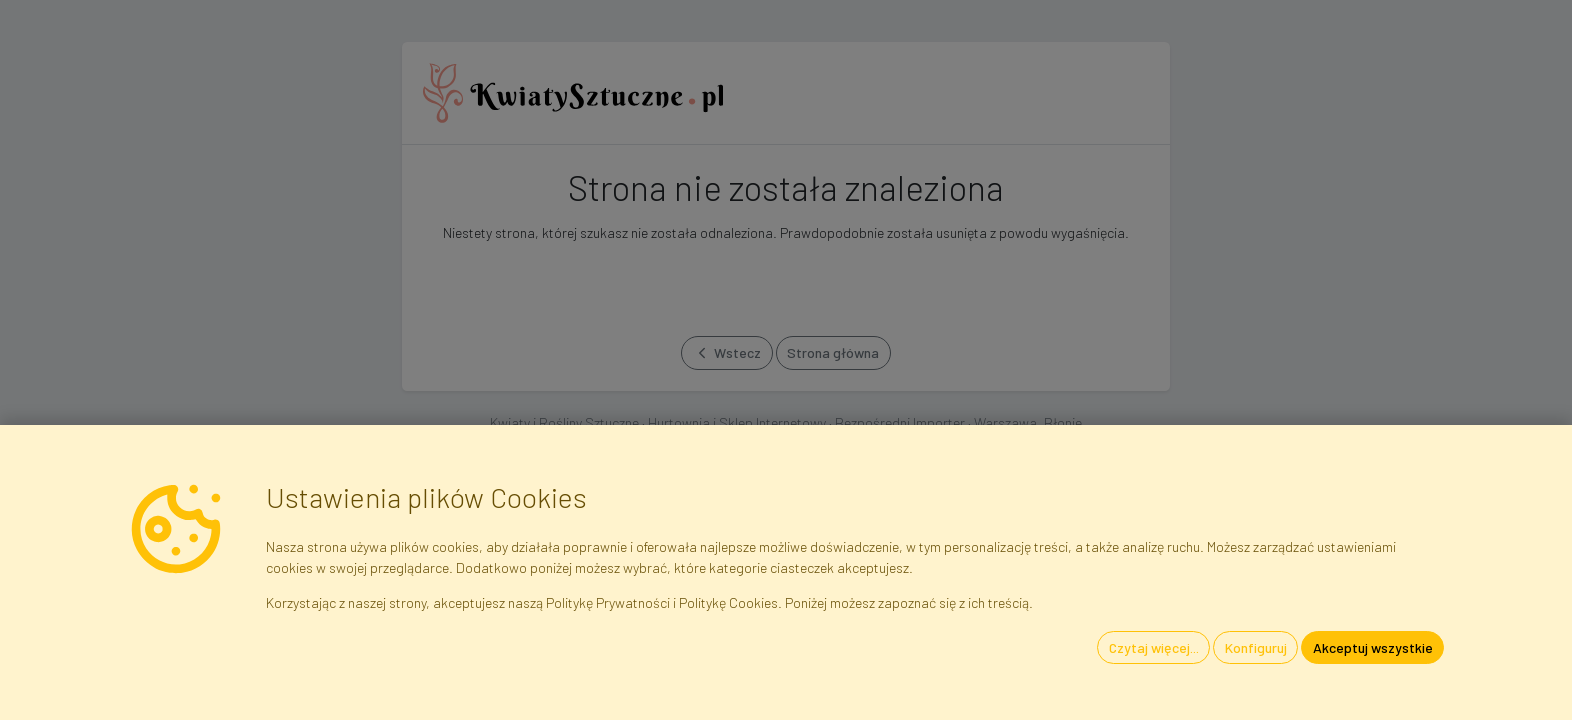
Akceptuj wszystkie (1373, 647)
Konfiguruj (1256, 647)
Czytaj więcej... (1154, 647)
